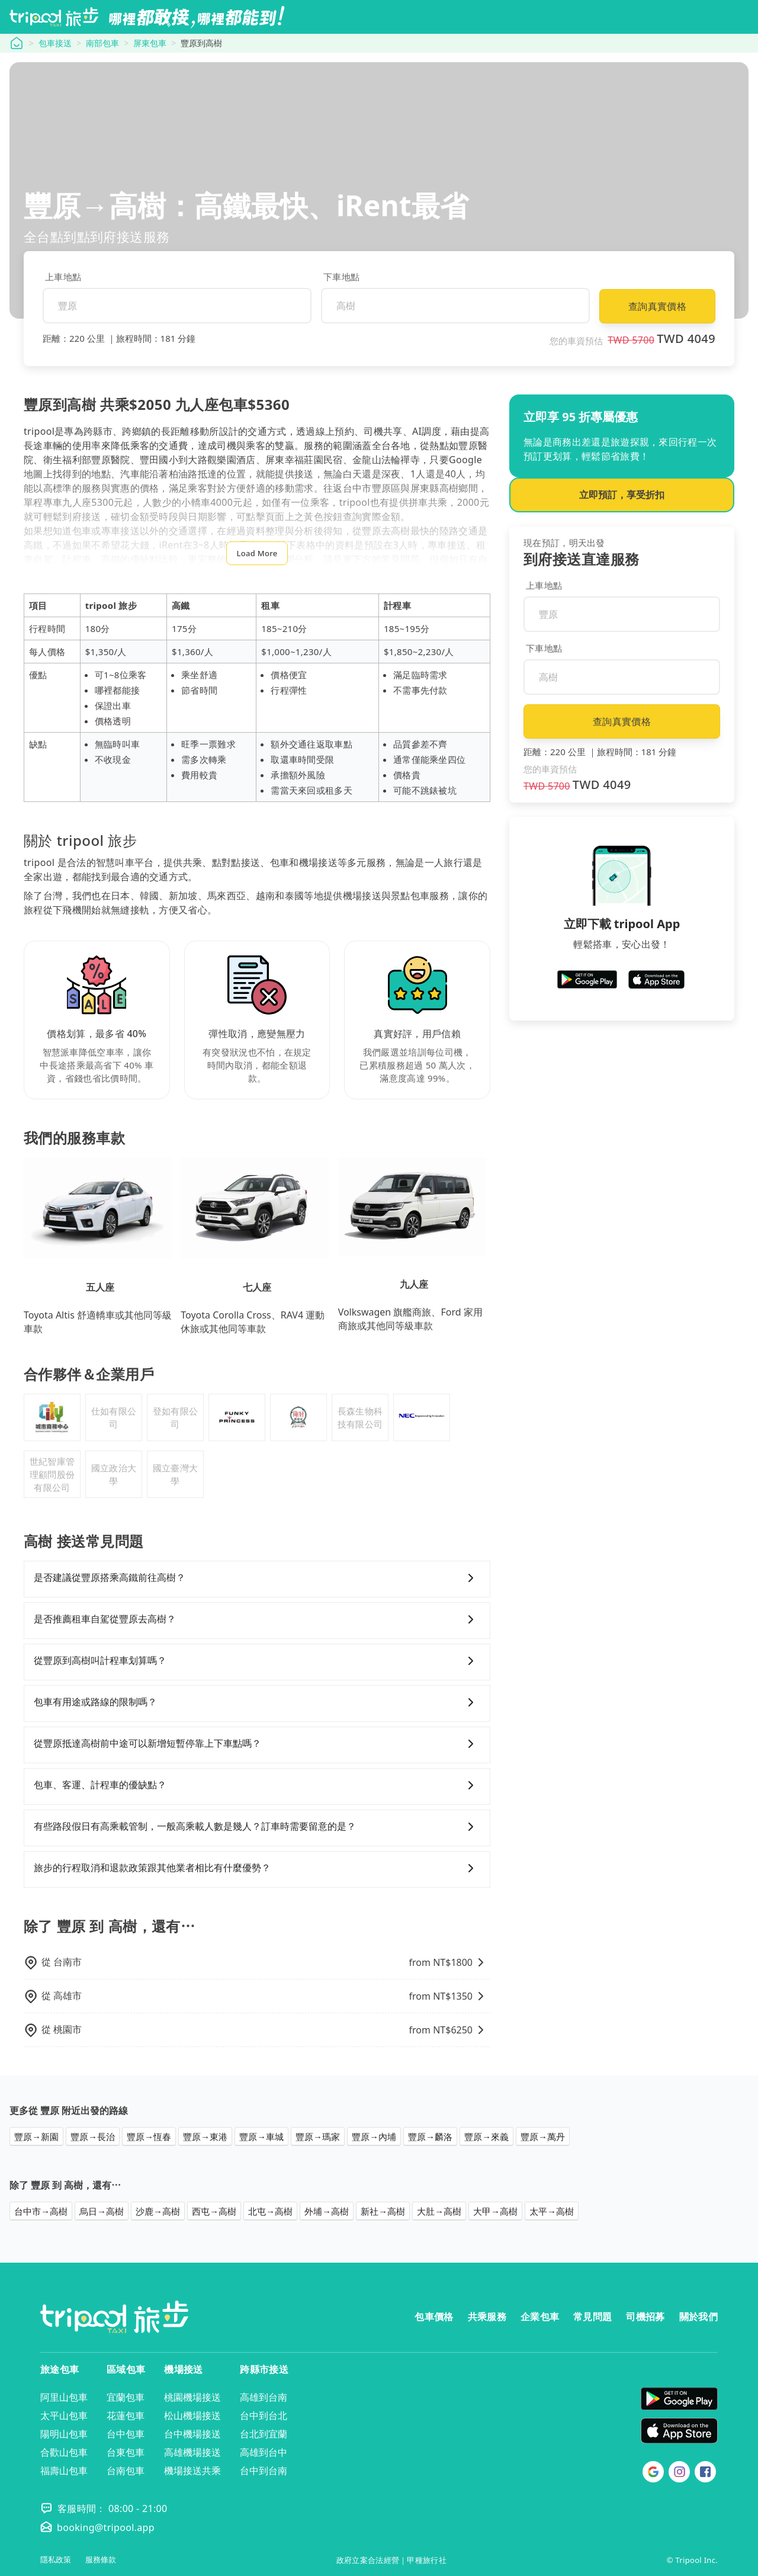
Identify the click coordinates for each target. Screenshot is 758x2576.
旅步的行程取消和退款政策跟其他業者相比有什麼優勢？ (257, 1868)
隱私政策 (55, 2559)
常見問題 (592, 2316)
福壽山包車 (64, 2470)
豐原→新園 (36, 2136)
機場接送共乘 (192, 2470)
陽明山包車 (64, 2433)
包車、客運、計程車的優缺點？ (257, 1785)
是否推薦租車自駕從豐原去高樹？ (257, 1619)
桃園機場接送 (192, 2397)
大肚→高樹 (439, 2211)
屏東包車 (149, 43)
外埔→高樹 (326, 2211)
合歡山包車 (64, 2452)
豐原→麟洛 (430, 2136)
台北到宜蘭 (263, 2433)
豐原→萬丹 (543, 2136)
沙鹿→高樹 (158, 2211)
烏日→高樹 (101, 2211)
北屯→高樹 (270, 2211)
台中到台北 (263, 2415)
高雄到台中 (263, 2452)
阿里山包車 (64, 2397)
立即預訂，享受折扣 (621, 494)
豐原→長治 (92, 2136)
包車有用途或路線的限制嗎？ (257, 1702)
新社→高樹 (383, 2211)
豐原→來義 (486, 2136)
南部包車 (102, 43)
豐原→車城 (261, 2136)
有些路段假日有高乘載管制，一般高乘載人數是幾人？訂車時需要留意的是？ (257, 1827)
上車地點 (63, 277)
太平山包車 (64, 2415)
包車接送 (55, 43)
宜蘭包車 (125, 2397)
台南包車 (125, 2470)
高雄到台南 (263, 2397)
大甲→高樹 (495, 2211)
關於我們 (698, 2316)
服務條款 (100, 2559)
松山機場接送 (192, 2415)
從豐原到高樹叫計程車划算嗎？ (257, 1661)
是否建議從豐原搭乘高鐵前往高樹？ (257, 1578)
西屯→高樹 (214, 2211)
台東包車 (125, 2452)
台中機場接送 (192, 2433)
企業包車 (540, 2316)
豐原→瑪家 (318, 2136)
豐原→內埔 (374, 2136)
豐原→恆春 (149, 2136)
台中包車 (125, 2433)
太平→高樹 (551, 2211)
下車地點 (341, 277)
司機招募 (645, 2316)
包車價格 (434, 2316)
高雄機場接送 (192, 2452)
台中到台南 (263, 2470)
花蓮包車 (125, 2415)
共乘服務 (487, 2316)
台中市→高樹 (41, 2211)
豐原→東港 (205, 2136)
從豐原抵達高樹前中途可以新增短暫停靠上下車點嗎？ (257, 1744)
